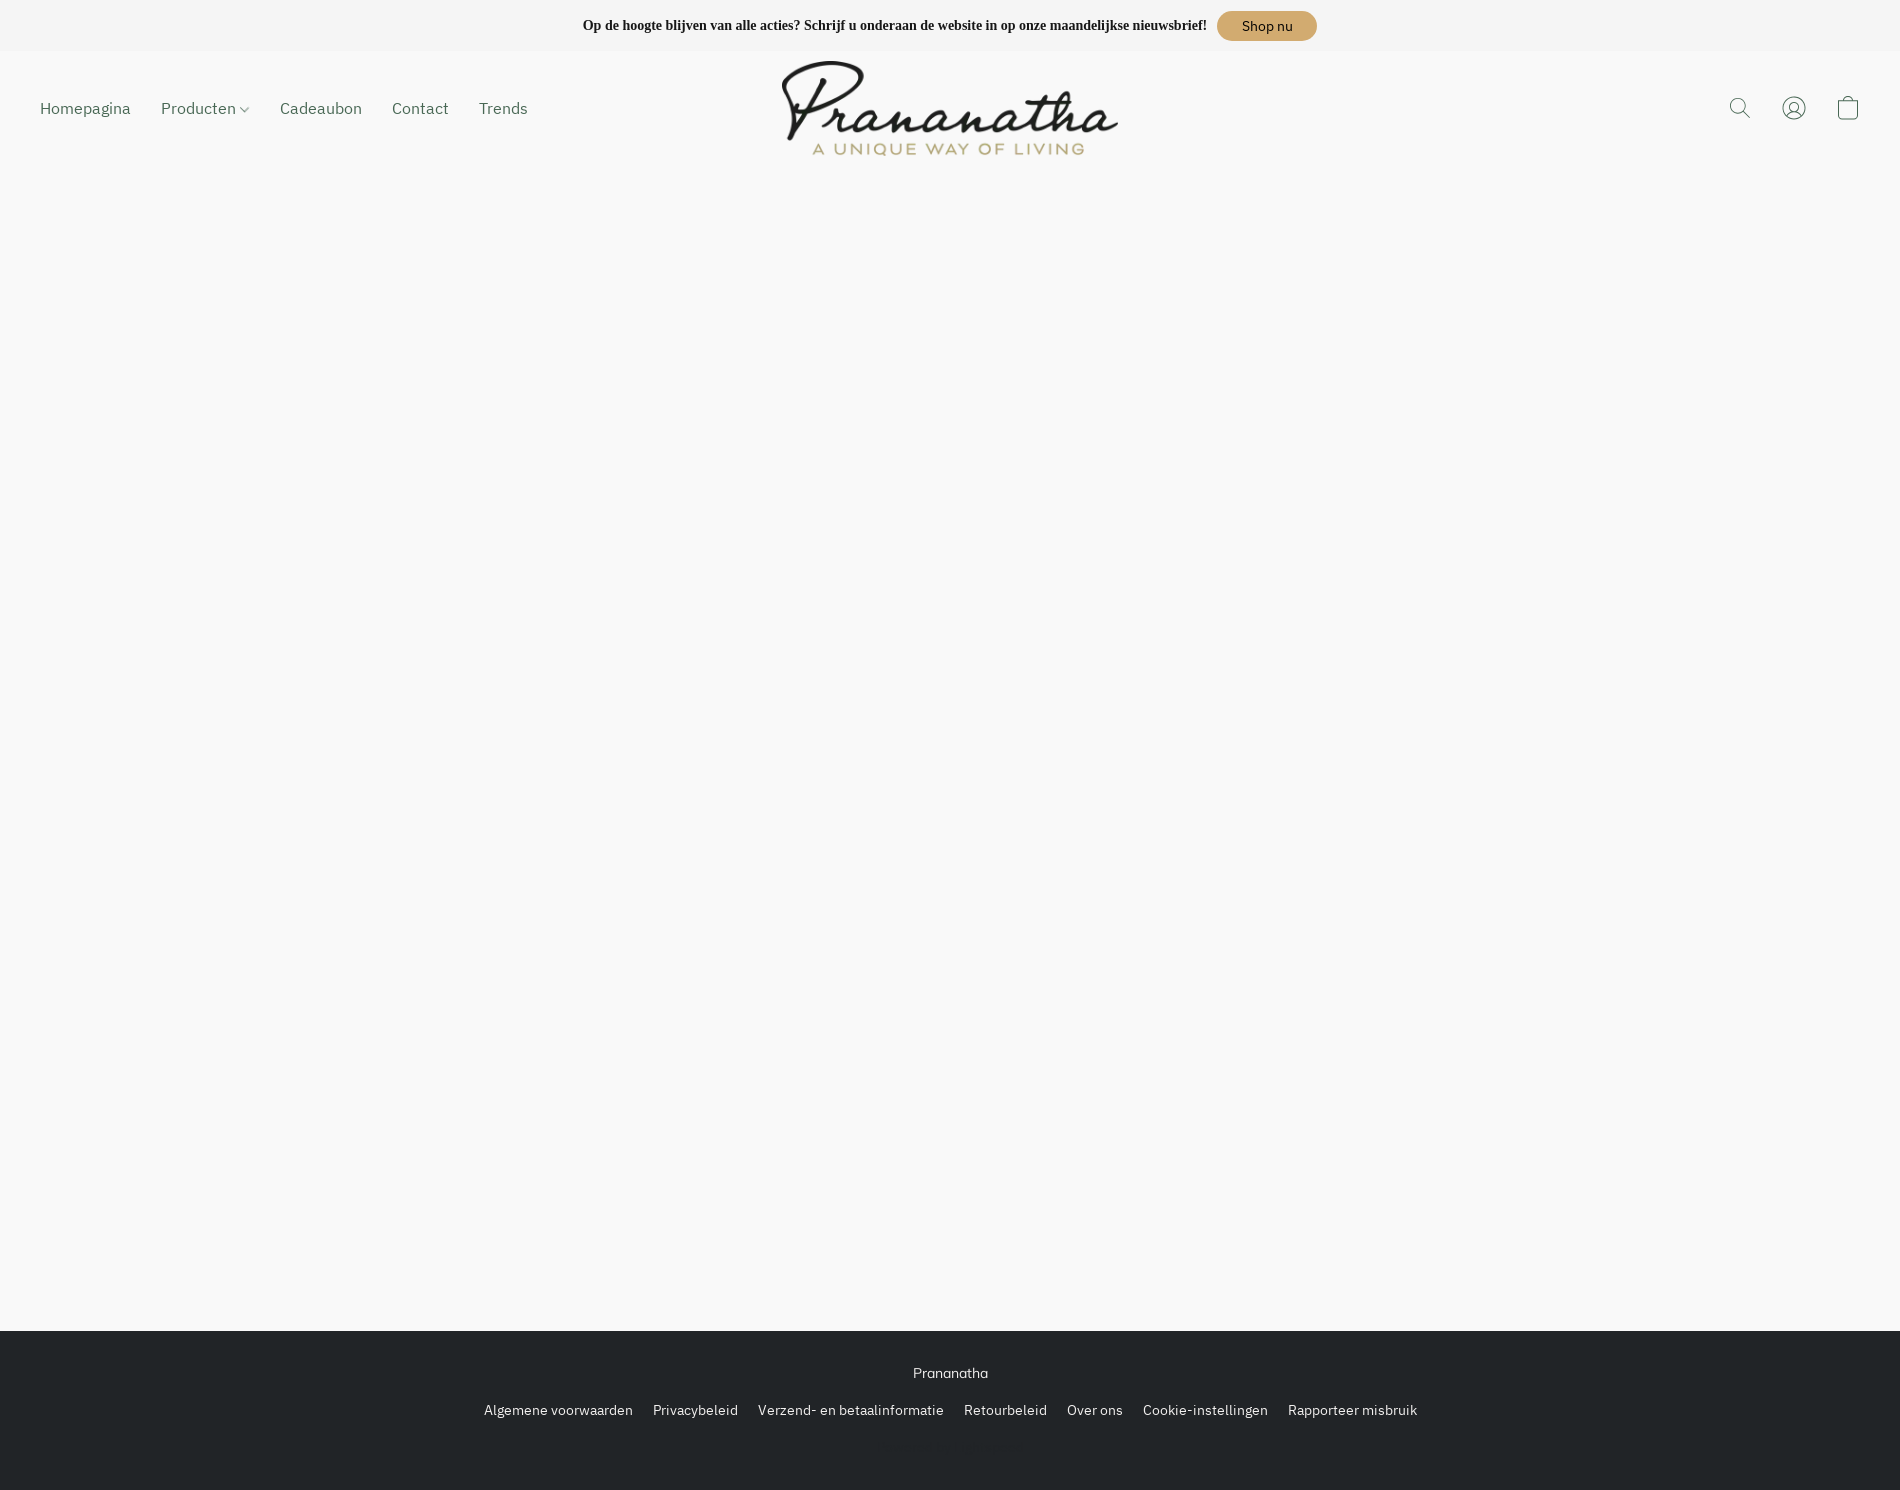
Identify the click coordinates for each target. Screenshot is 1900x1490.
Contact (420, 108)
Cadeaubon (321, 108)
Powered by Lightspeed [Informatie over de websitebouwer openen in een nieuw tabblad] (950, 1447)
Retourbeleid (1005, 1410)
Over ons (1095, 1410)
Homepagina (85, 108)
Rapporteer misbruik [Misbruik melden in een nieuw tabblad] (1352, 1410)
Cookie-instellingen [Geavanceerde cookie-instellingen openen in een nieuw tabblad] (1205, 1410)
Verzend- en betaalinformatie (851, 1410)
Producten (205, 108)
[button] (1267, 26)
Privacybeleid (695, 1410)
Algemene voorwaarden (558, 1410)
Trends (503, 108)
